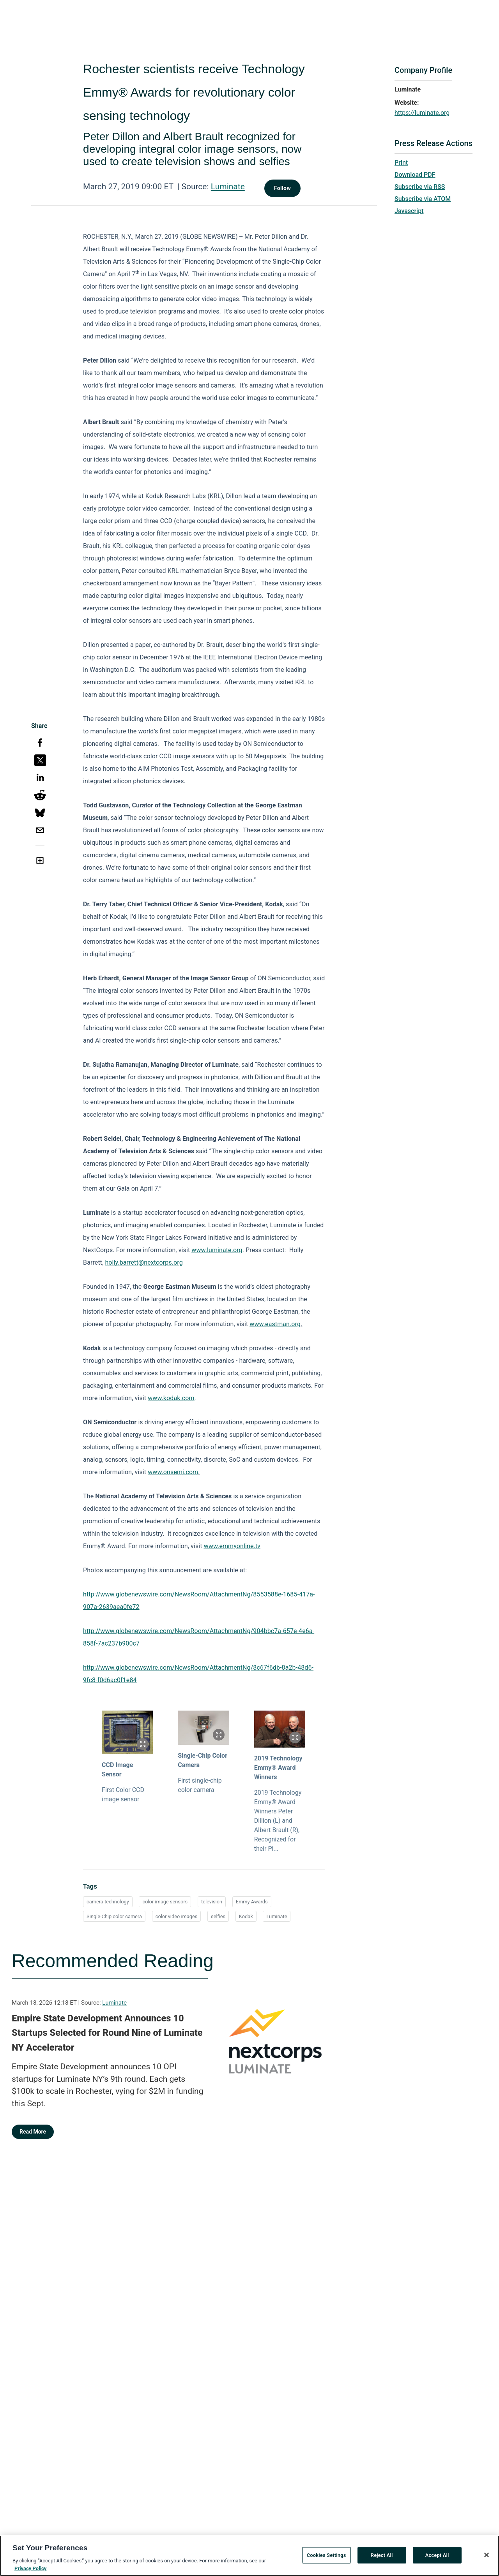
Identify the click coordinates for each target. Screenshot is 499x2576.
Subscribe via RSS (420, 186)
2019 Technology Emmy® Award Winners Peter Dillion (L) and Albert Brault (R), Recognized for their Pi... (278, 1820)
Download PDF (415, 174)
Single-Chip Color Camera (202, 1760)
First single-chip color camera (199, 1785)
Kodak (246, 1916)
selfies (218, 1916)
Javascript (409, 211)
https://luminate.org (422, 112)
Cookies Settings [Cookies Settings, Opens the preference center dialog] (326, 2558)
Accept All (437, 2558)
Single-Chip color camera (114, 1916)
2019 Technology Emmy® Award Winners (278, 1768)
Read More (32, 2131)
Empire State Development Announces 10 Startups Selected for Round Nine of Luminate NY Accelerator (107, 2033)
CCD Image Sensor (117, 1769)
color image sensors (165, 1902)
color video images (177, 1916)
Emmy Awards (252, 1902)
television (211, 1902)
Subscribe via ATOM (423, 199)
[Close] (486, 2558)
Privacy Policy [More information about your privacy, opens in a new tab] (30, 2571)
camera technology (108, 1902)
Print (401, 162)
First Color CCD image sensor (123, 1794)
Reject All (382, 2558)
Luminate (228, 186)
